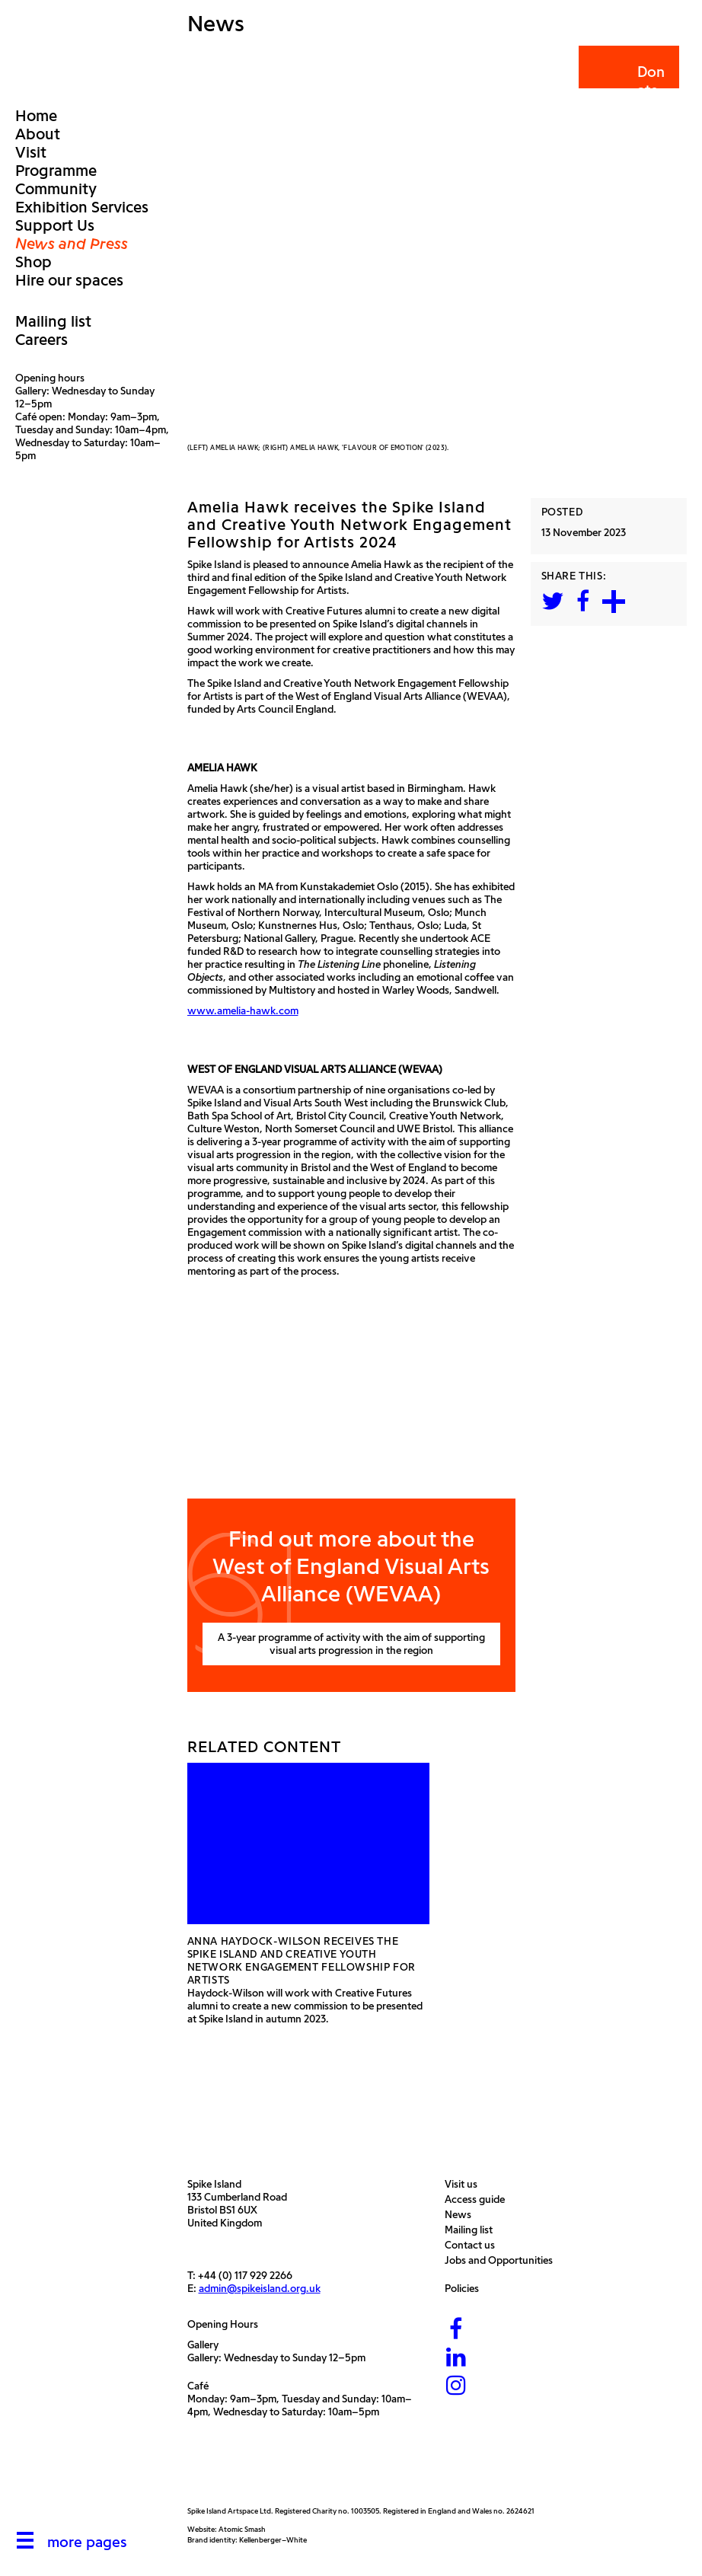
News (461, 2214)
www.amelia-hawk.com (242, 1010)
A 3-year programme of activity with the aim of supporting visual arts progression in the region (351, 1644)
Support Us (54, 225)
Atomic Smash (242, 2529)
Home (36, 116)
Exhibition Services (81, 207)
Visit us (464, 2184)
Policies (465, 2288)
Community (56, 189)
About (37, 134)
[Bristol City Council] (327, 2469)
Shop (33, 262)
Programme (56, 170)
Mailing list (53, 321)
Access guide (478, 2199)
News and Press (71, 244)
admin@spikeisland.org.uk (260, 2288)
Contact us (473, 2245)
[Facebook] (456, 2330)
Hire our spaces (69, 280)
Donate (628, 81)
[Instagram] (456, 2386)
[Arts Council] (225, 2469)
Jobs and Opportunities (502, 2260)
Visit (30, 152)
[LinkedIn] (456, 2358)
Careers (41, 339)
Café (198, 2386)
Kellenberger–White (273, 2540)
